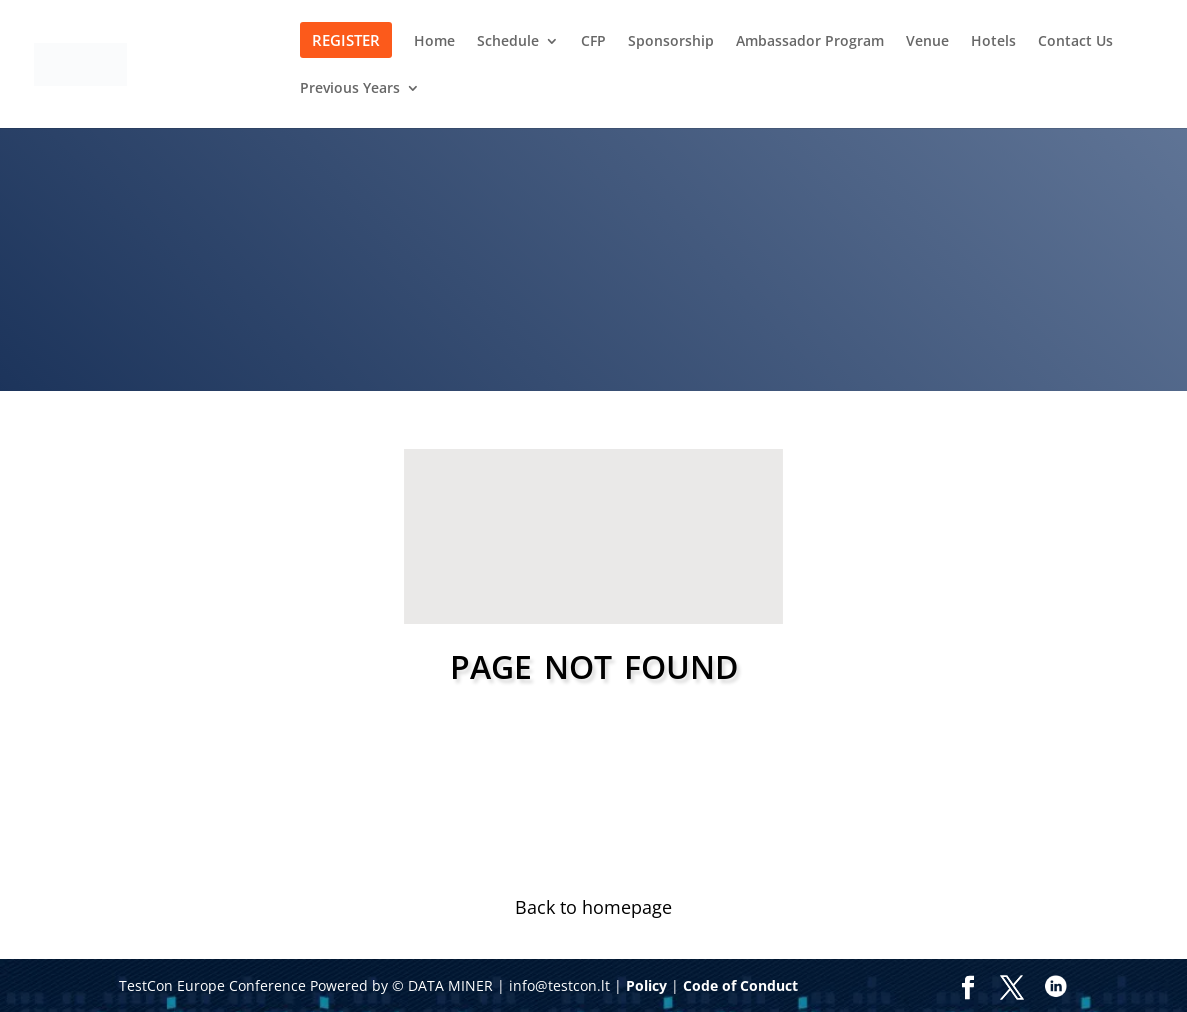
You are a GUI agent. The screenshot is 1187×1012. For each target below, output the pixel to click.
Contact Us (1075, 42)
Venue (927, 42)
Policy (646, 985)
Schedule (508, 42)
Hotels (993, 42)
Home (434, 42)
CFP (593, 42)
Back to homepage (593, 907)
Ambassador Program (810, 42)
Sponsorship (671, 42)
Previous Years (350, 89)
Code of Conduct (740, 985)
